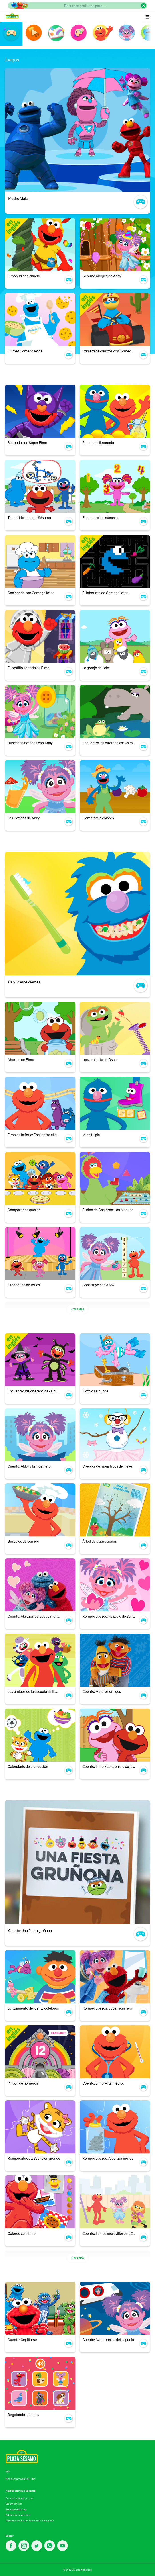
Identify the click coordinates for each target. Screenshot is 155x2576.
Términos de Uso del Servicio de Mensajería (30, 2520)
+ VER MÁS (77, 1309)
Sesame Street (14, 2504)
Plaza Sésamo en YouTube (20, 2479)
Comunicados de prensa (19, 2498)
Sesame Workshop (16, 2509)
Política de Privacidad (18, 2515)
